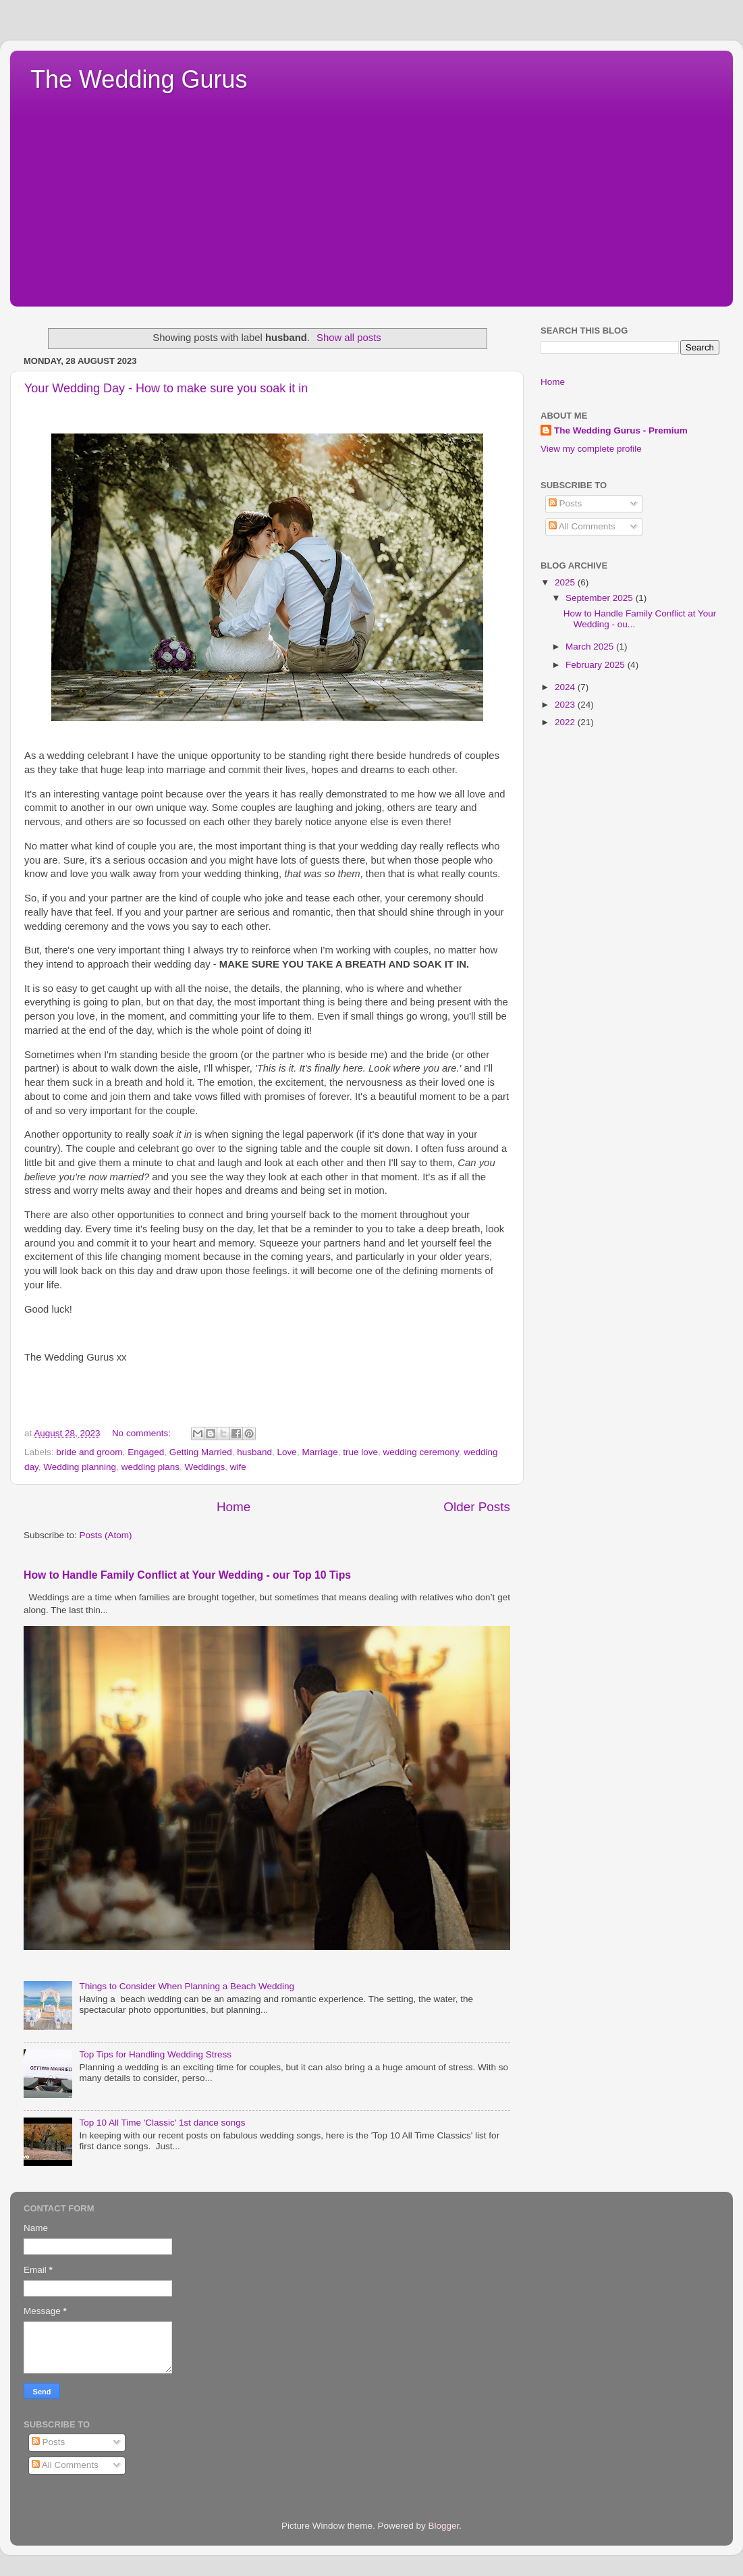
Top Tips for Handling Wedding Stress (155, 2054)
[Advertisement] (371, 195)
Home (233, 1507)
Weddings (204, 1467)
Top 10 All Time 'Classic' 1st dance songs (162, 2123)
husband (254, 1452)
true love (360, 1452)
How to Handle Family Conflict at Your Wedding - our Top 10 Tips (187, 1575)
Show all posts (349, 337)
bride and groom (89, 1452)
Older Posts (476, 1507)
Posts (565, 503)
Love (287, 1452)
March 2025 (591, 646)
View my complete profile (591, 449)
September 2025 (601, 598)
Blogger (444, 2526)
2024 (566, 687)
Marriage (319, 1452)
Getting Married (200, 1452)
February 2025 (597, 665)
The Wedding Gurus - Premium (621, 430)
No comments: (142, 1433)
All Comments (582, 526)
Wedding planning (79, 1467)
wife (238, 1467)
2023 (566, 705)
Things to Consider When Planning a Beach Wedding (186, 1986)
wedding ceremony (420, 1452)
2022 (566, 722)
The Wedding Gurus (139, 79)
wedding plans (150, 1467)
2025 (566, 582)
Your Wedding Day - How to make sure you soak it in (166, 388)
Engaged (146, 1452)
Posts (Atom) (106, 1535)
